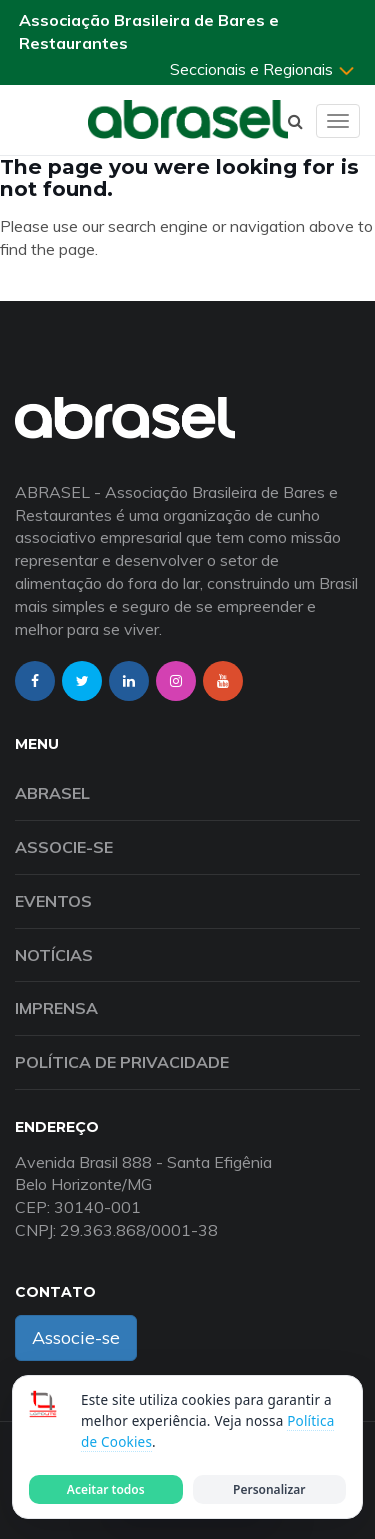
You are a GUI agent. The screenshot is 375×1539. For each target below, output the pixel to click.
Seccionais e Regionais (263, 69)
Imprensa (56, 1008)
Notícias (54, 955)
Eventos (53, 901)
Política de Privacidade (122, 1062)
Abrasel (52, 793)
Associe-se (64, 847)
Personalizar (269, 1489)
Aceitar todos (106, 1489)
